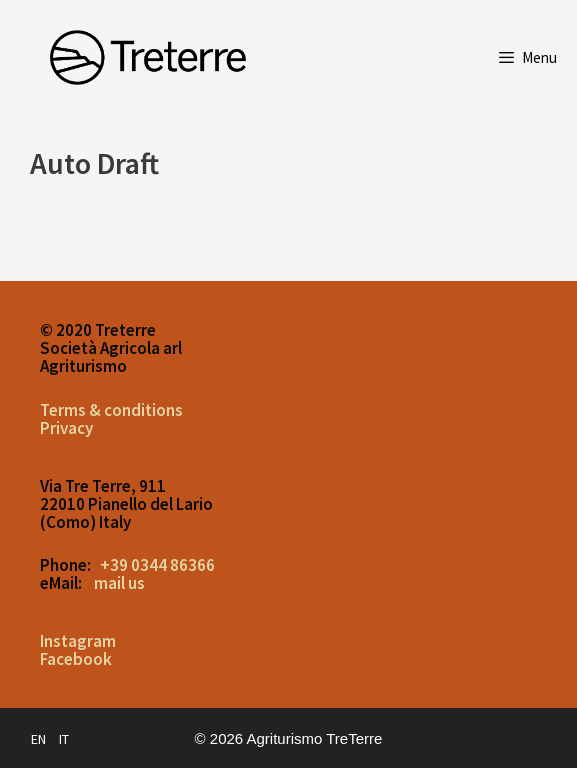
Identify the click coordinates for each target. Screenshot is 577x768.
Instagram (78, 641)
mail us (119, 583)
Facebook (76, 659)
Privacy (66, 428)
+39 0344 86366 (157, 565)
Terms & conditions (111, 410)
